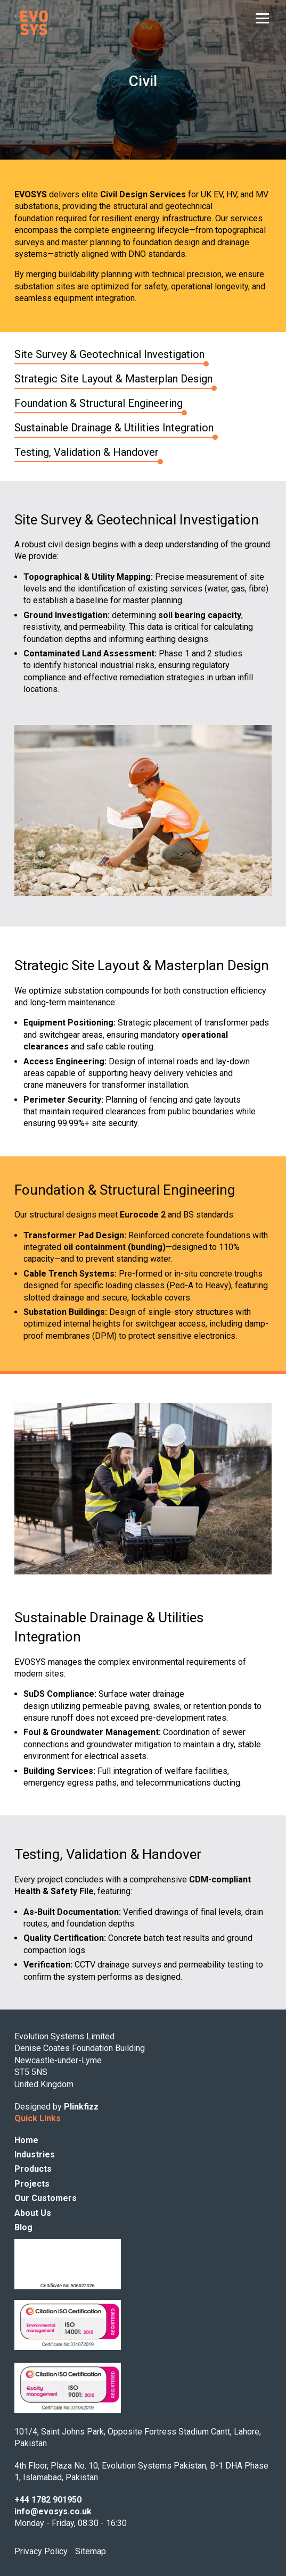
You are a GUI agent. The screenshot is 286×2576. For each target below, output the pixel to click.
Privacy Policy (41, 2551)
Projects (32, 2184)
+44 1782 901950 (47, 2500)
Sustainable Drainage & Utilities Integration (114, 427)
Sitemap (90, 2551)
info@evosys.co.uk (53, 2511)
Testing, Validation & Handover (86, 452)
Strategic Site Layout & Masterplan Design (113, 378)
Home (26, 2140)
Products (33, 2169)
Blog (23, 2227)
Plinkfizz (81, 2107)
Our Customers (45, 2198)
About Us (32, 2213)
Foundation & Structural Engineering (98, 403)
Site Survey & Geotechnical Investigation (109, 354)
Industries (34, 2154)
